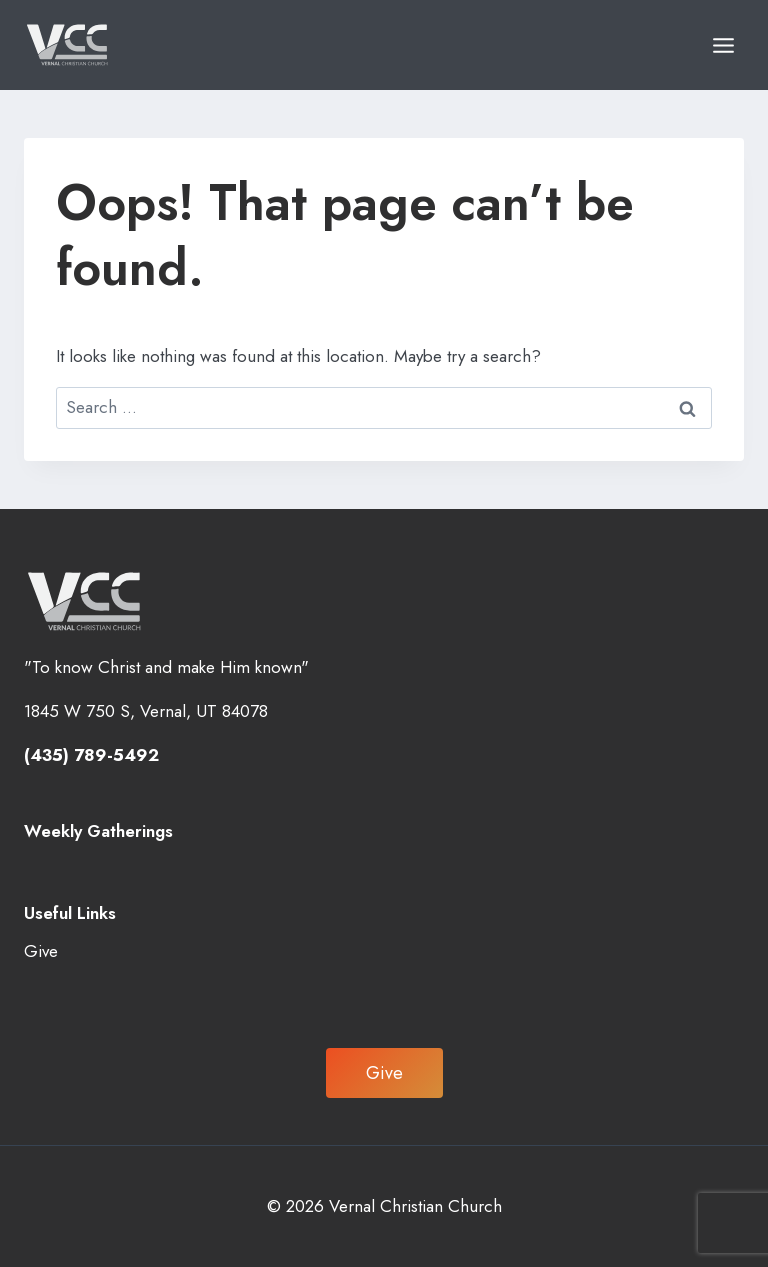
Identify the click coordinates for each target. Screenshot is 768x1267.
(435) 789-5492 (91, 755)
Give (41, 951)
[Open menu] (723, 45)
